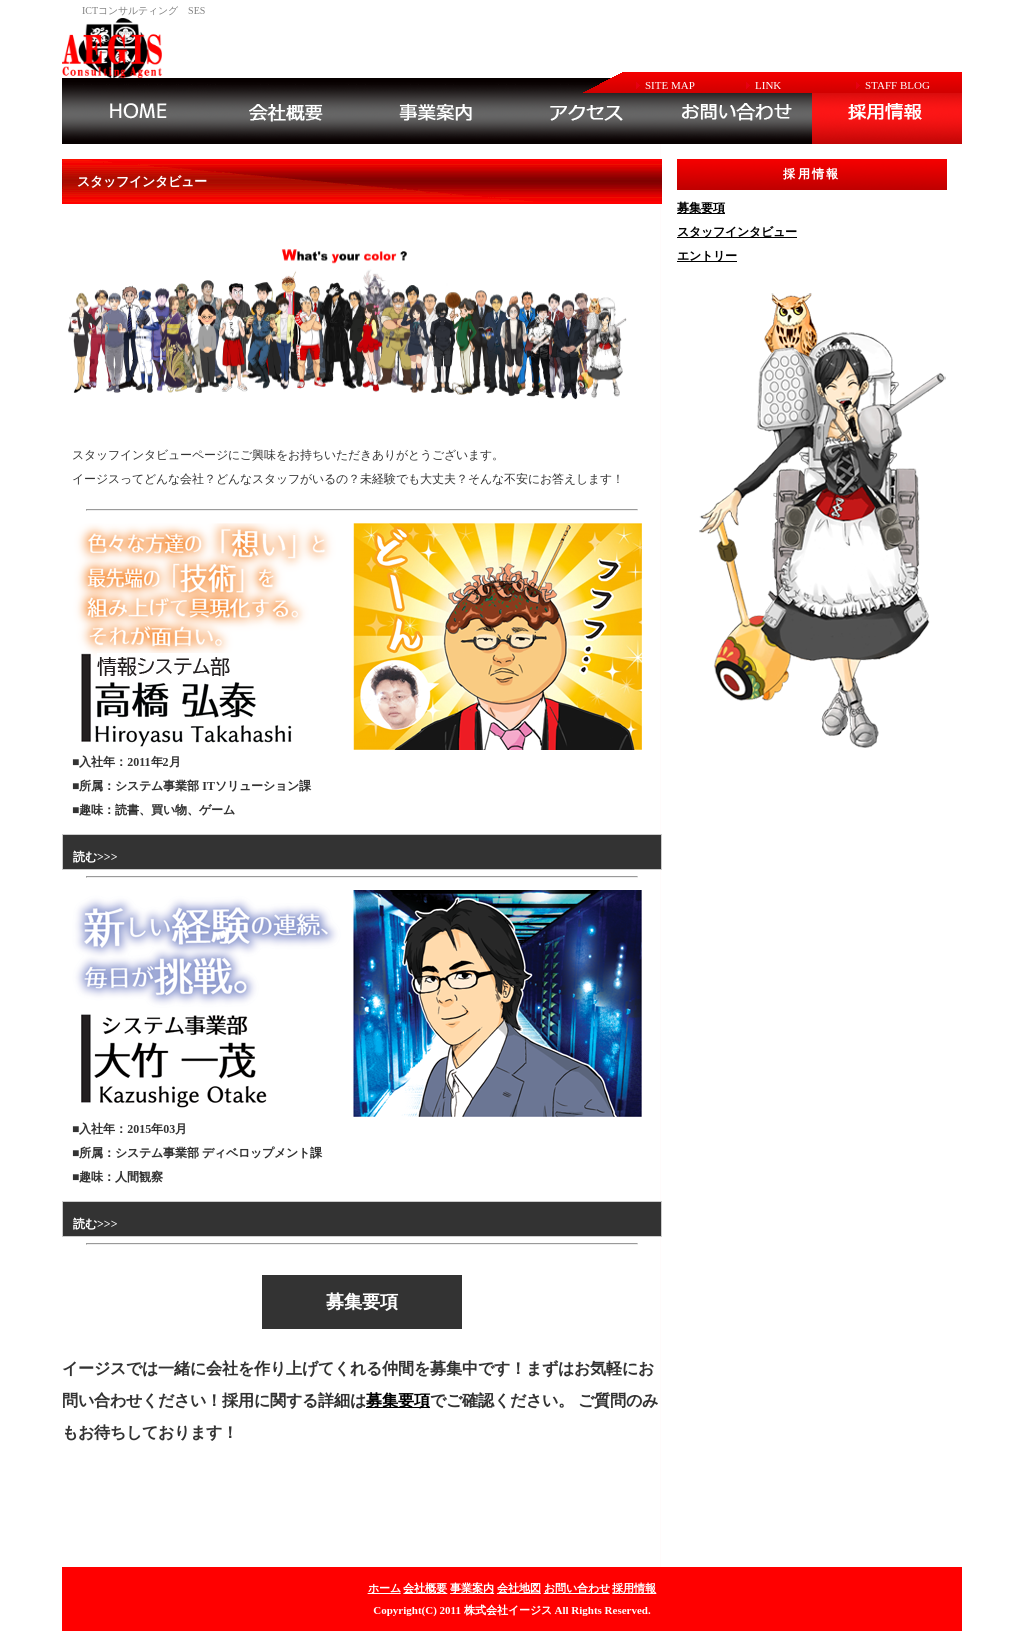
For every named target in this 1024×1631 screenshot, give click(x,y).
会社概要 (425, 1588)
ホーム (384, 1588)
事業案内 (472, 1588)
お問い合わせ (577, 1588)
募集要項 (398, 1400)
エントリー (707, 256)
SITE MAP (670, 85)
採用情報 (634, 1588)
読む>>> (95, 857)
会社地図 (519, 1588)
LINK (768, 85)
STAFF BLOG (897, 85)
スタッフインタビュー (737, 232)
